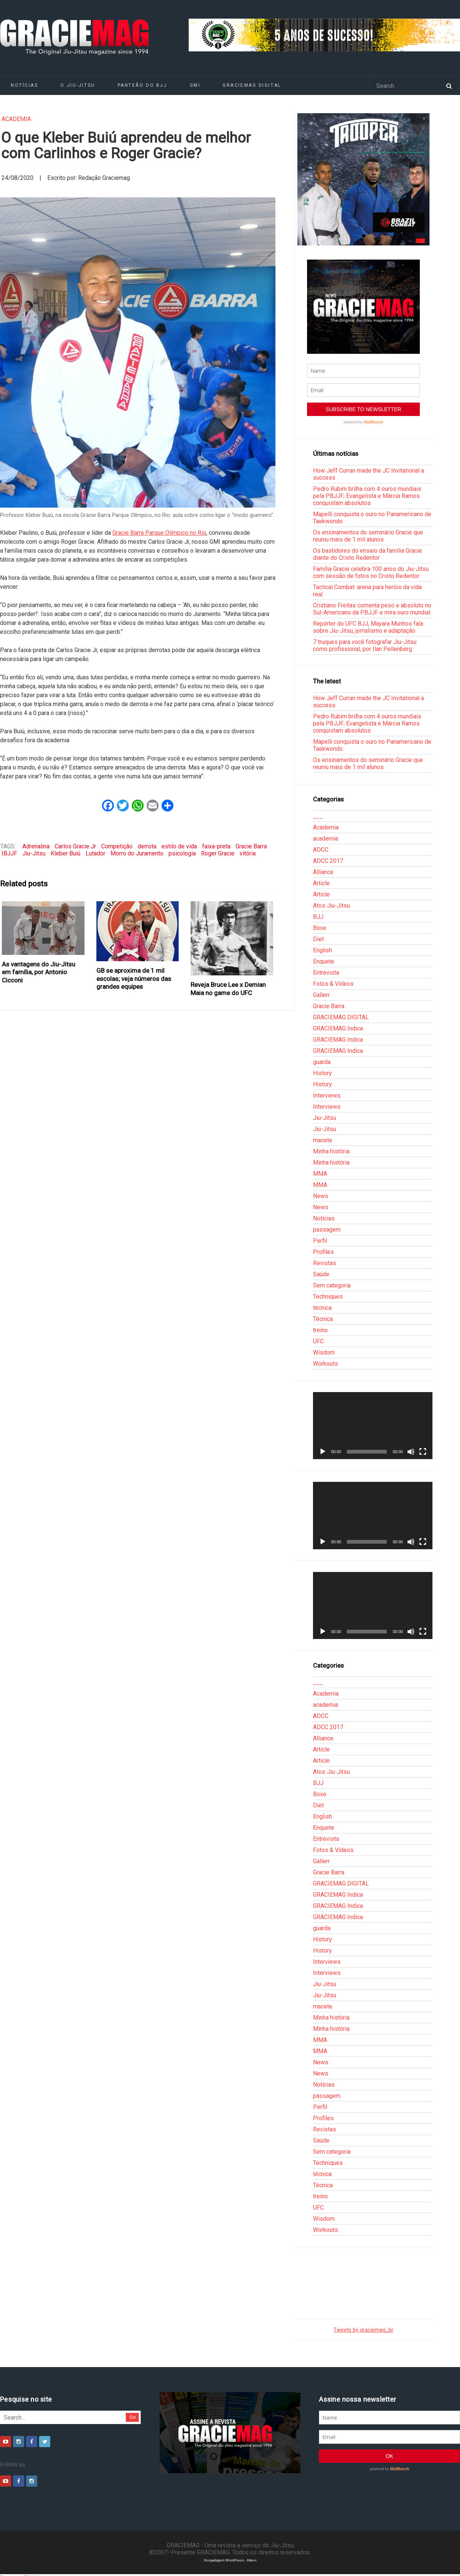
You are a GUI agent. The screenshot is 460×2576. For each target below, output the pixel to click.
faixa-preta (216, 846)
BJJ (318, 916)
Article (321, 883)
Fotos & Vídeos (333, 983)
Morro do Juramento (137, 853)
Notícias (324, 1218)
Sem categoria (332, 1285)
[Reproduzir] (322, 1451)
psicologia (182, 853)
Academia (326, 827)
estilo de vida (179, 846)
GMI (195, 85)
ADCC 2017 (328, 860)
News (320, 1196)
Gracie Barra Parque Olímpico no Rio (159, 532)
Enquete (323, 961)
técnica (322, 1307)
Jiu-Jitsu (33, 853)
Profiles (323, 1251)
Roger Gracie (217, 853)
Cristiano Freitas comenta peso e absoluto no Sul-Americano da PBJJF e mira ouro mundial (372, 609)
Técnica (323, 1318)
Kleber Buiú (65, 853)
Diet (318, 939)
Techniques (328, 1296)
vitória (248, 853)
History (322, 1073)
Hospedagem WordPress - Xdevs (230, 2560)
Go (133, 2417)
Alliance (323, 872)
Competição (116, 846)
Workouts (325, 1363)
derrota (147, 846)
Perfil (320, 1240)
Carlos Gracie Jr (75, 846)
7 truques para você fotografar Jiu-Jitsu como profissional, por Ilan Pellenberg (364, 645)
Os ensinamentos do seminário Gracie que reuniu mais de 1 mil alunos (368, 536)
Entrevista (326, 972)
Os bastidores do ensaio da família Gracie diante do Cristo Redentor (367, 554)
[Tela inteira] (423, 1451)
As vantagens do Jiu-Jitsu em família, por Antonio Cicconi (38, 972)
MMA (320, 1173)
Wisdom (324, 1352)
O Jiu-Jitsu (77, 85)
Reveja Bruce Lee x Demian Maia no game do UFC (228, 988)
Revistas (324, 1263)
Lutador (95, 853)
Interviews (327, 1095)
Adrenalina (35, 846)
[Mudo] (411, 1451)
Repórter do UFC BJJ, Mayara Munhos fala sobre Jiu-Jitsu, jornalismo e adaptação (368, 627)
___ (318, 816)
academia (16, 119)
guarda (321, 1061)
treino (320, 1330)
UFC (318, 1341)
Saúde (321, 1274)
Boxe (319, 927)
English (322, 950)
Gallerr (321, 994)
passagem (327, 1229)
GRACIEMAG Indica (338, 1028)
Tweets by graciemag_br (363, 2330)
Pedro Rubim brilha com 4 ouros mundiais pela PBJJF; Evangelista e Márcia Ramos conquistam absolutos (367, 495)
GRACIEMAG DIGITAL (252, 85)
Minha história (331, 1151)
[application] (372, 1425)
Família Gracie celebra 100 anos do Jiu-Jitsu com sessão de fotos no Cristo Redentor (371, 572)
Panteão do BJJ (142, 85)
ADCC (320, 849)
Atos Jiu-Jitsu (331, 905)
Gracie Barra (251, 846)
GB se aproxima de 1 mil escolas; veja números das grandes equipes (133, 978)
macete (322, 1140)
